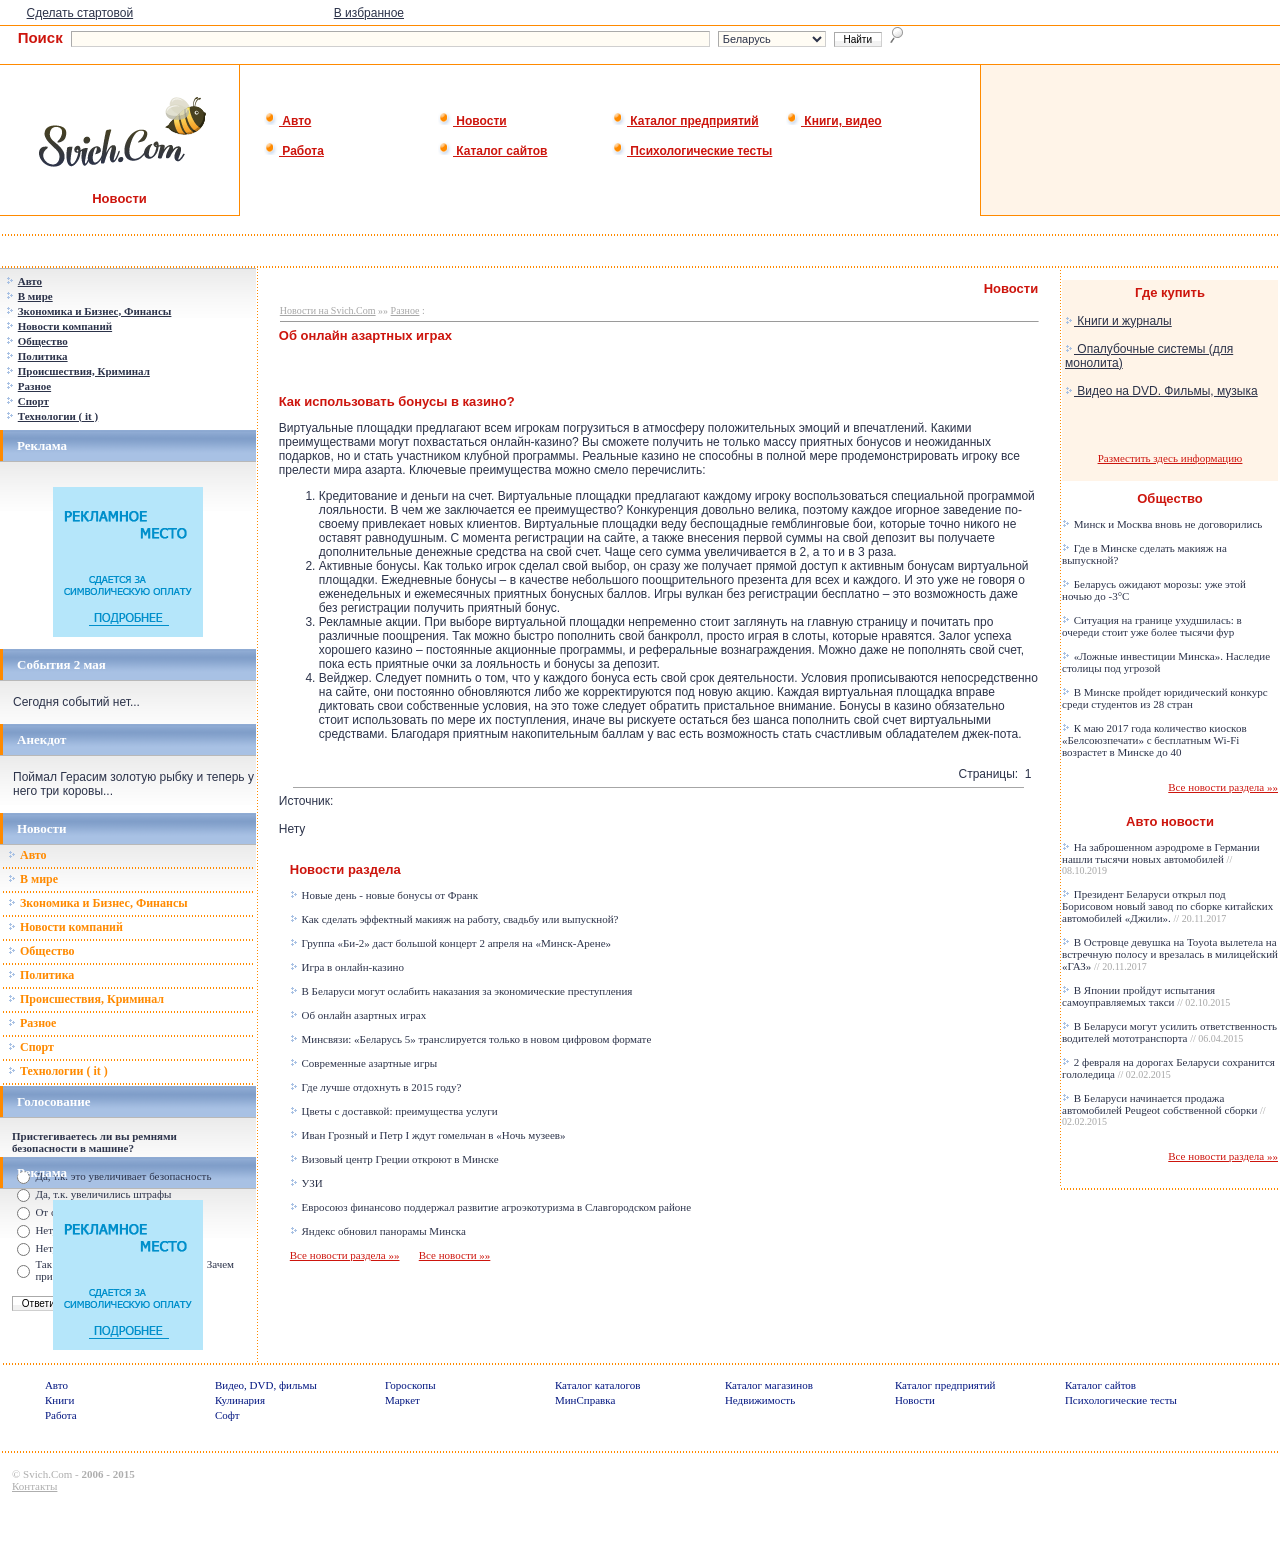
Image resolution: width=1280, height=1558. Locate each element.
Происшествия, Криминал (86, 999)
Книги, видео (834, 121)
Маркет (402, 1400)
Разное (32, 1023)
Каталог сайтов (492, 151)
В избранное (369, 13)
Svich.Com (47, 1474)
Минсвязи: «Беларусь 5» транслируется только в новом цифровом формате (471, 1039)
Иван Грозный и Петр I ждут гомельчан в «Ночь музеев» (428, 1135)
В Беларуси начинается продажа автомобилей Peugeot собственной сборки (1164, 1109)
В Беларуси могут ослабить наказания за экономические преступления (461, 991)
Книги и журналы (1118, 321)
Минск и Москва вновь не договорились (1162, 524)
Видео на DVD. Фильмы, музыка (1161, 391)
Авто (287, 121)
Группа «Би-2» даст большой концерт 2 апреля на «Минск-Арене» (450, 943)
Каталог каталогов (598, 1385)
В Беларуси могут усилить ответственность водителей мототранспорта (1169, 1032)
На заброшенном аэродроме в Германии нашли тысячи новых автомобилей (1161, 858)
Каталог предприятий (685, 121)
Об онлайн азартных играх (358, 1015)
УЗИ (306, 1183)
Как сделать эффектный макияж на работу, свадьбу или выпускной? (454, 919)
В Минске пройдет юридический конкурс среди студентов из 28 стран (1165, 698)
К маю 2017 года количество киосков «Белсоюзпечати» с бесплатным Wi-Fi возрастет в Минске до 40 (1154, 740)
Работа (294, 151)
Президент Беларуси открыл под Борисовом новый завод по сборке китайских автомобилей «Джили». (1167, 906)
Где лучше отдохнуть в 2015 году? (376, 1087)
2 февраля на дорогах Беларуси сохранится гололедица (1168, 1068)
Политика (41, 975)
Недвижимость (760, 1400)
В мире (33, 879)
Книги (60, 1400)
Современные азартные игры (363, 1063)
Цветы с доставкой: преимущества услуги (394, 1111)
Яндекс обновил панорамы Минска (378, 1231)
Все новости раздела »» (345, 1255)
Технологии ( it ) (58, 1071)
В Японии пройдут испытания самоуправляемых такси (1146, 996)
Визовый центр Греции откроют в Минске (394, 1159)
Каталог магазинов (769, 1385)
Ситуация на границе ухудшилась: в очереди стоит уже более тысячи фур (1152, 626)
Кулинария (240, 1400)
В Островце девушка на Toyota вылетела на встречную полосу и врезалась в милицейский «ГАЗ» (1170, 954)
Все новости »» (455, 1255)
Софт (227, 1415)
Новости (472, 121)
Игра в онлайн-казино (347, 967)
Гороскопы (410, 1385)
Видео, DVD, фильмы (266, 1385)
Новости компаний (65, 927)
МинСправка (585, 1400)
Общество (41, 951)
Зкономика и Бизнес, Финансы (98, 903)
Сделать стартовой (80, 13)
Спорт (31, 1047)
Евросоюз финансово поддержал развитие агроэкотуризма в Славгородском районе (490, 1207)
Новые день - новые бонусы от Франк (384, 895)
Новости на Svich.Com (328, 310)
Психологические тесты (692, 151)
